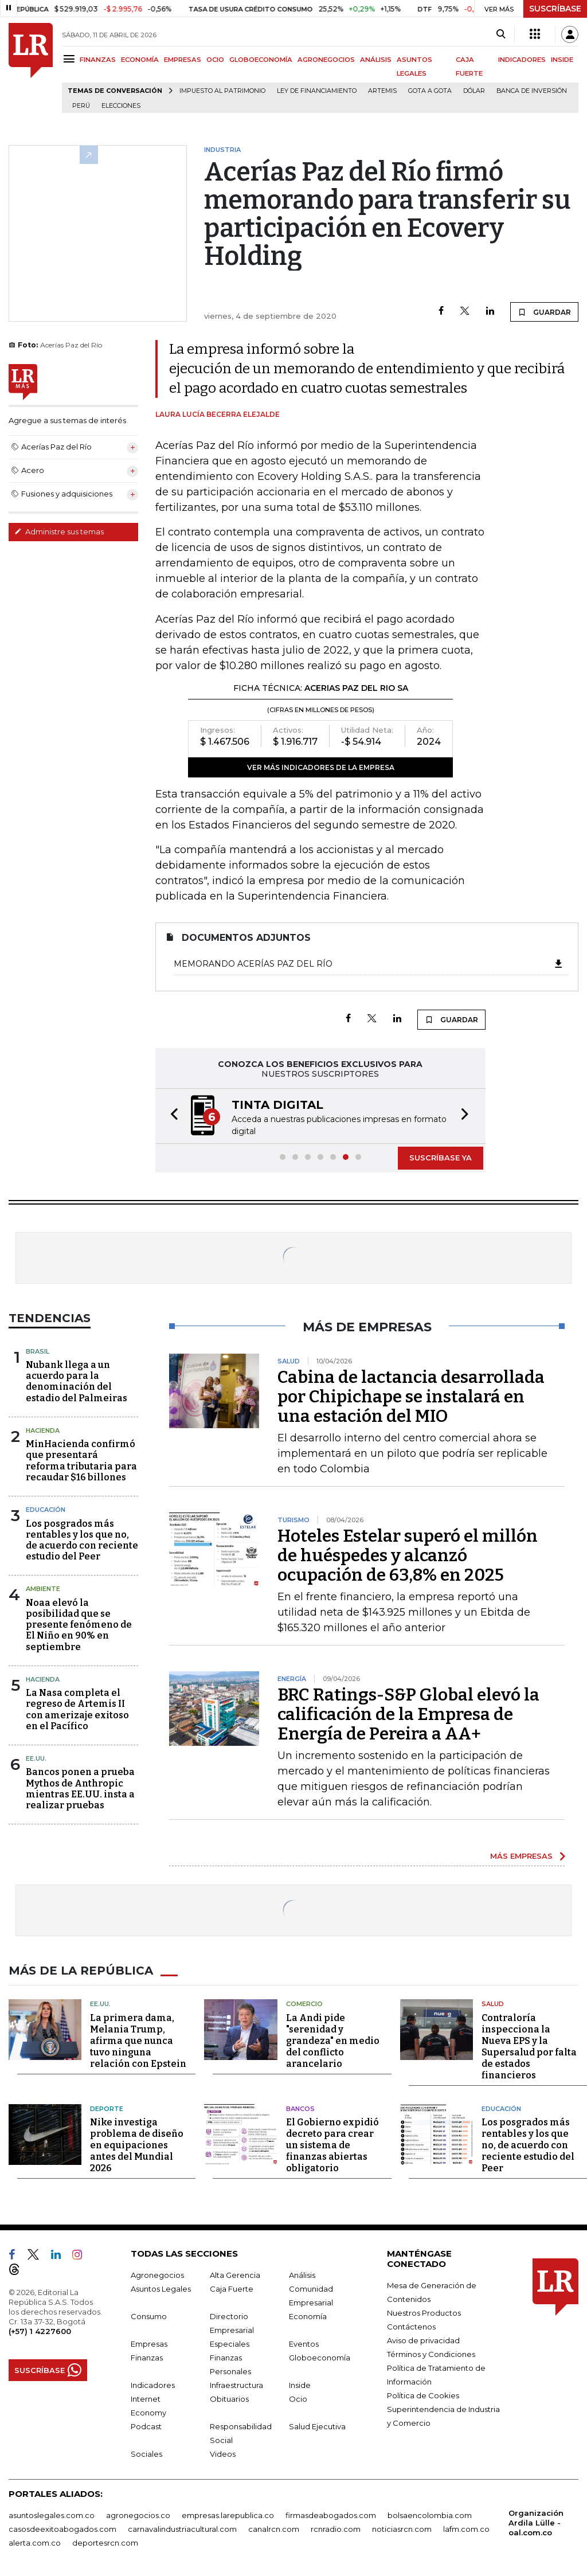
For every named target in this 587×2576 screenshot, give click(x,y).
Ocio (298, 2398)
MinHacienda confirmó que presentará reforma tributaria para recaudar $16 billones (81, 1461)
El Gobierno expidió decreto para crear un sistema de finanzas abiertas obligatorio (332, 2145)
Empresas (149, 2343)
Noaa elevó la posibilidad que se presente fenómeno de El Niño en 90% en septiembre (79, 1624)
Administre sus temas (59, 531)
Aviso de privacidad (423, 2340)
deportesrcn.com (105, 2542)
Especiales (229, 2343)
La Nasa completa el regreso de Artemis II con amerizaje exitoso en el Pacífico (77, 1709)
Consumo (149, 2316)
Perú (81, 106)
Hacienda (43, 1430)
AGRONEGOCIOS (326, 60)
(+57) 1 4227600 (40, 2331)
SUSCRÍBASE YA (440, 1157)
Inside (300, 2385)
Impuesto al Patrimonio (222, 91)
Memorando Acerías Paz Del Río (369, 964)
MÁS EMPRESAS (521, 1855)
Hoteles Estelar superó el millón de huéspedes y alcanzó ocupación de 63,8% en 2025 (407, 1555)
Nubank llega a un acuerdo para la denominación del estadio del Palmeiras (76, 1381)
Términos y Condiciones (431, 2354)
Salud (493, 2004)
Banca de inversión (531, 91)
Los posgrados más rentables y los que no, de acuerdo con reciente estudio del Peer (82, 1540)
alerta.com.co (35, 2542)
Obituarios (229, 2398)
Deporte (106, 2109)
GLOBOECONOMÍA (260, 60)
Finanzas (147, 2357)
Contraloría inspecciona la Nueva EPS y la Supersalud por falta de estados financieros (529, 2046)
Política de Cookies (423, 2395)
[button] (170, 1116)
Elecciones (120, 106)
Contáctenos (411, 2326)
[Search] (500, 34)
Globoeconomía (319, 2357)
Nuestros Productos (424, 2312)
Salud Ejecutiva (317, 2426)
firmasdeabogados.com (330, 2515)
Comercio (304, 2004)
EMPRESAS (182, 60)
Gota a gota (430, 91)
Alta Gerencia (235, 2275)
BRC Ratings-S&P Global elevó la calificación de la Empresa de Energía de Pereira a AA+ (408, 1714)
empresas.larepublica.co (228, 2515)
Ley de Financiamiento (317, 91)
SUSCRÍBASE (555, 8)
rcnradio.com (336, 2529)
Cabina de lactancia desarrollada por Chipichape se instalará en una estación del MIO (411, 1396)
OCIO (215, 60)
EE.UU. (36, 1758)
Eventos (304, 2343)
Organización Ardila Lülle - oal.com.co (535, 2522)
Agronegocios (157, 2275)
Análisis (302, 2275)
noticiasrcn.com (402, 2529)
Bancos (300, 2109)
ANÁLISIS (376, 60)
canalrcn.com (273, 2529)
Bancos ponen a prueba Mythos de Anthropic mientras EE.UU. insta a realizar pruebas (80, 1788)
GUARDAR (544, 311)
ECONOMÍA (140, 60)
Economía (308, 2316)
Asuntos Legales (161, 2288)
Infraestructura (236, 2385)
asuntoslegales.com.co (52, 2515)
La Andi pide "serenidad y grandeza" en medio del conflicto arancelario (332, 2040)
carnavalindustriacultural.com (182, 2529)
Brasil (37, 1351)
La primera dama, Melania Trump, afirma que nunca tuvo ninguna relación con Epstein (138, 2040)
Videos (223, 2453)
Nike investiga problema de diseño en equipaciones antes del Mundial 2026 (136, 2145)
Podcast (146, 2426)
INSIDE (562, 60)
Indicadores (153, 2385)
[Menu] (71, 59)
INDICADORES (522, 60)
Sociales (146, 2453)
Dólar (474, 91)
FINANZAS (98, 60)
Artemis (382, 91)
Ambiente (43, 1589)
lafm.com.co (466, 2529)
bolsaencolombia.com (430, 2515)
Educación (45, 1510)
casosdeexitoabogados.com (62, 2529)
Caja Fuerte (231, 2288)
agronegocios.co (138, 2515)
